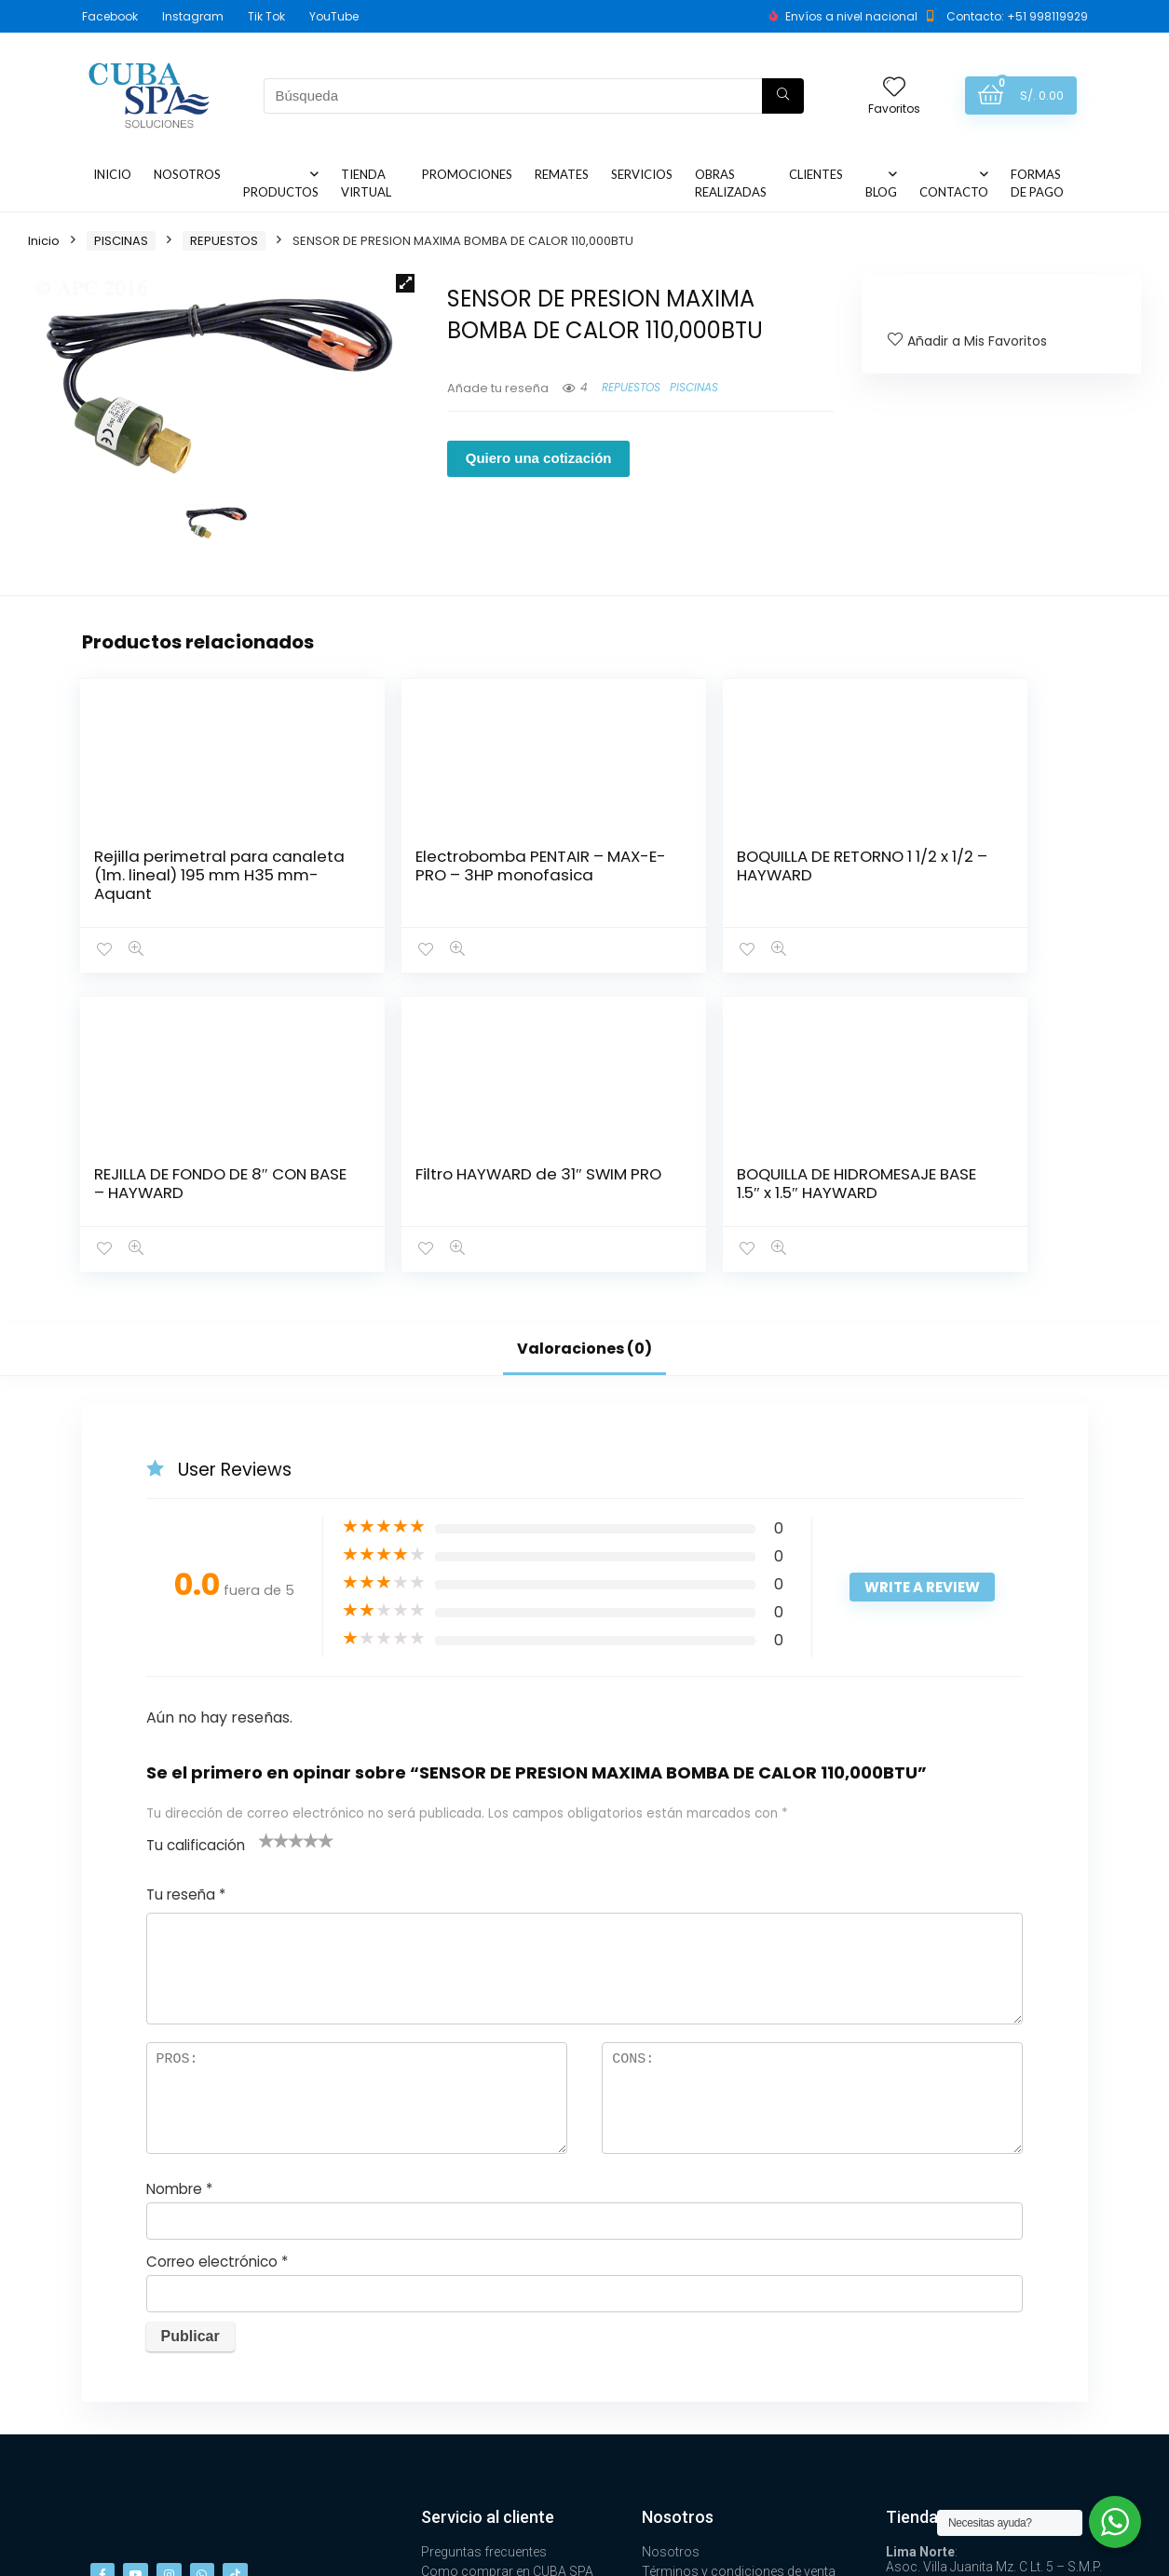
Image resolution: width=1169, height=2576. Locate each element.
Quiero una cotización (539, 458)
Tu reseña (185, 1595)
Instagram (193, 16)
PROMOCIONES (467, 174)
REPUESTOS (224, 241)
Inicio (44, 241)
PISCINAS (121, 241)
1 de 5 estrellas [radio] (266, 1540)
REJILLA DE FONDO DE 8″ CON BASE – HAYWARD (653, 884)
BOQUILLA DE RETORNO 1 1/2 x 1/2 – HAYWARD (491, 875)
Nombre (179, 1890)
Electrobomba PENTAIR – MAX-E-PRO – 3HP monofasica (319, 893)
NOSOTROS (187, 174)
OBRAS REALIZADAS (731, 183)
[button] (405, 283)
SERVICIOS (642, 174)
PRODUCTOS (281, 191)
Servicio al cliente (487, 2218)
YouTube (334, 16)
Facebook (110, 16)
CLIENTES (816, 174)
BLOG (881, 191)
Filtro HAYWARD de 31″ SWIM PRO (826, 875)
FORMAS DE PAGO (1037, 183)
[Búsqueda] (783, 96)
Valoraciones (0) (584, 1049)
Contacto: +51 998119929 (1017, 16)
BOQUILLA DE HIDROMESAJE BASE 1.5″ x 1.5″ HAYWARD (998, 884)
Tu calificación (195, 1546)
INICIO (112, 174)
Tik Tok (266, 16)
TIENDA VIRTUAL (366, 183)
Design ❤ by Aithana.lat (1018, 2552)
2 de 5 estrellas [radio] (274, 1540)
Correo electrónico (217, 1962)
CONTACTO (953, 191)
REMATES (562, 174)
